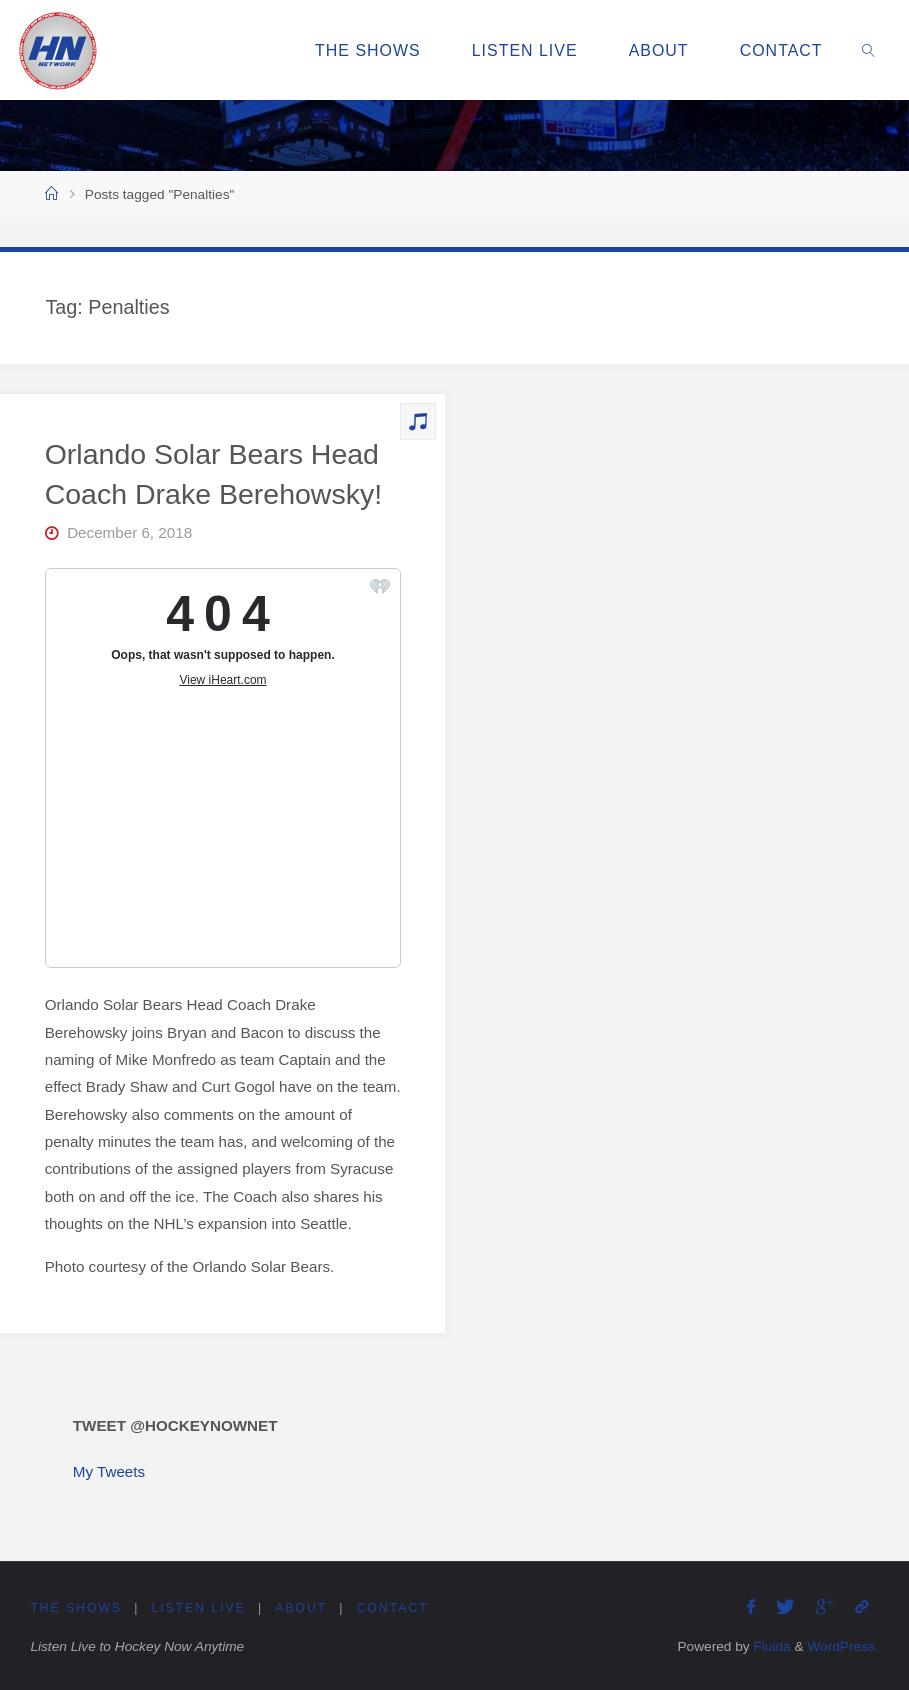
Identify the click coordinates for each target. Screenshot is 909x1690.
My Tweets (109, 1471)
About (301, 1608)
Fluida (770, 1646)
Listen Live (199, 1608)
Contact (393, 1608)
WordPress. (842, 1646)
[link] (869, 50)
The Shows (76, 1608)
